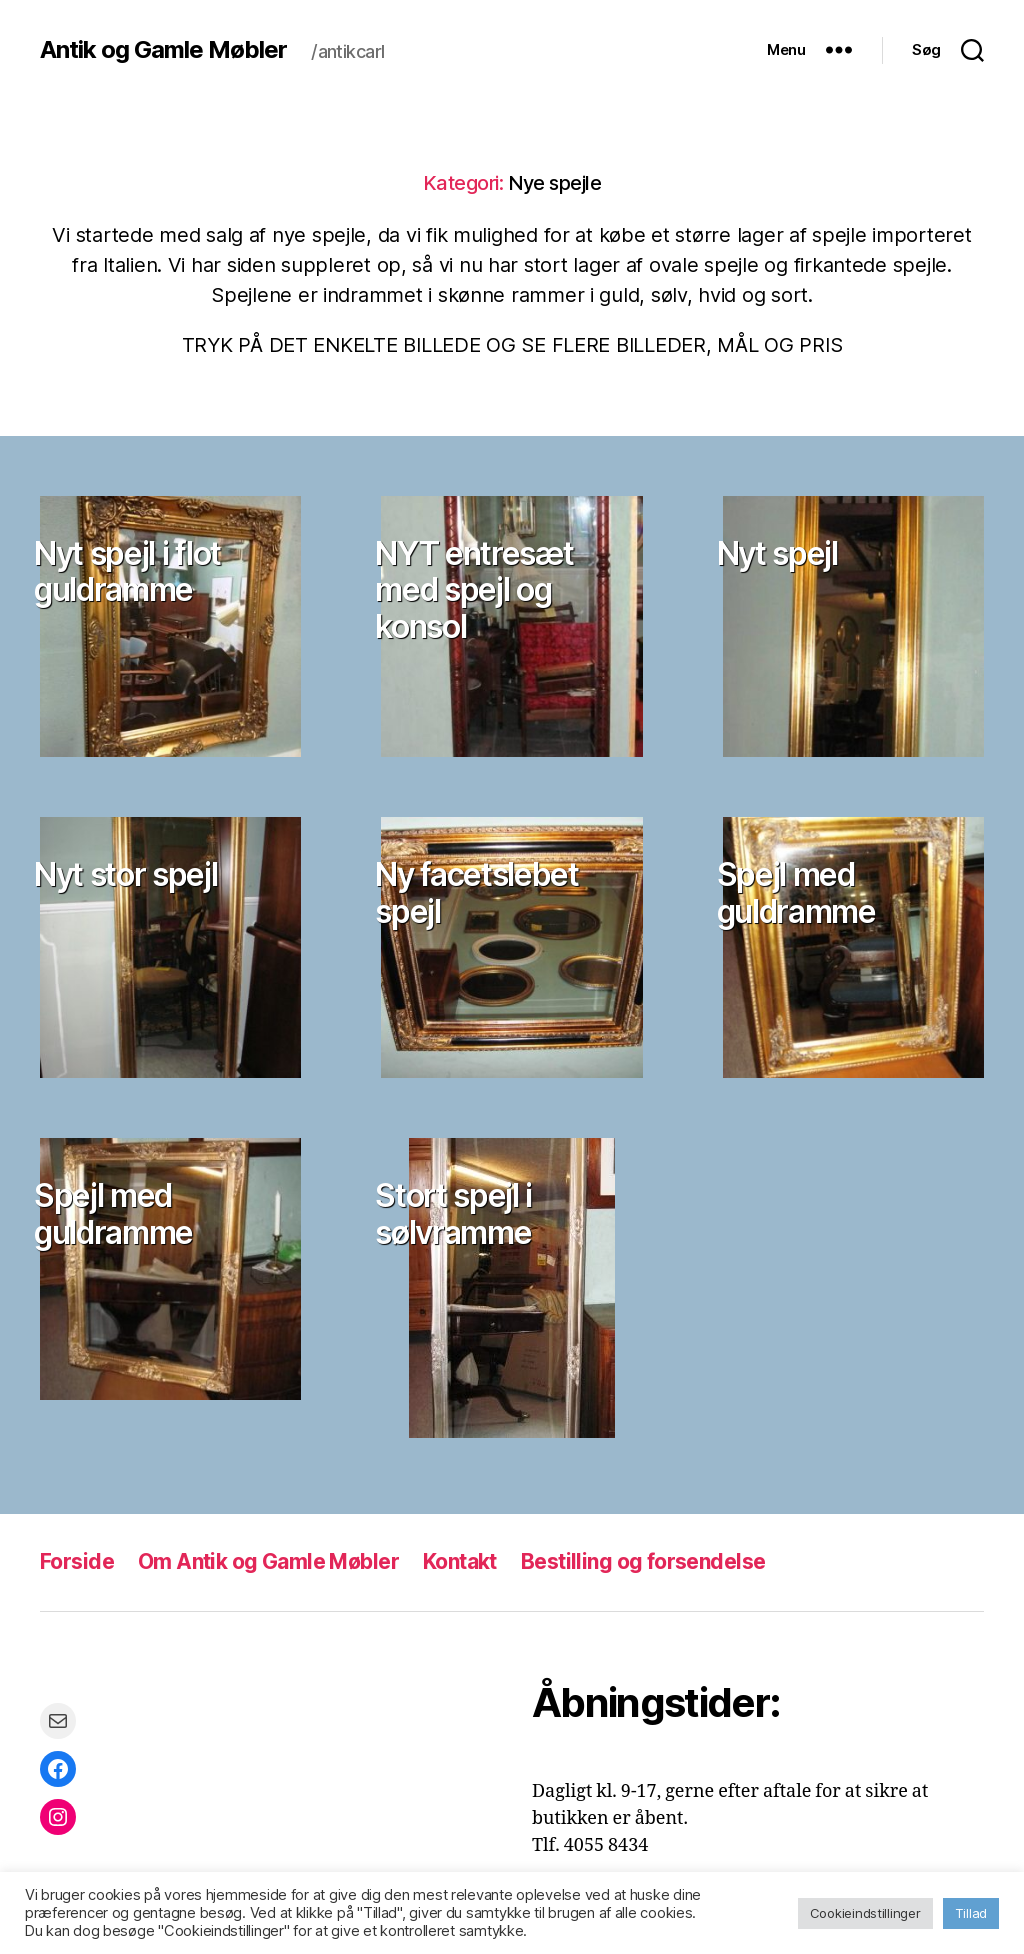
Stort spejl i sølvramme (453, 1213)
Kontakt (460, 1561)
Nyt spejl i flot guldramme (127, 571)
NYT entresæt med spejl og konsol (474, 590)
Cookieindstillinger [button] (865, 1913)
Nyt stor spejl (125, 874)
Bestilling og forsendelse (643, 1561)
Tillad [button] (971, 1913)
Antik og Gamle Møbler (163, 50)
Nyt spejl (777, 553)
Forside (77, 1561)
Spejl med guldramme (796, 892)
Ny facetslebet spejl (476, 892)
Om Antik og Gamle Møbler (268, 1561)
